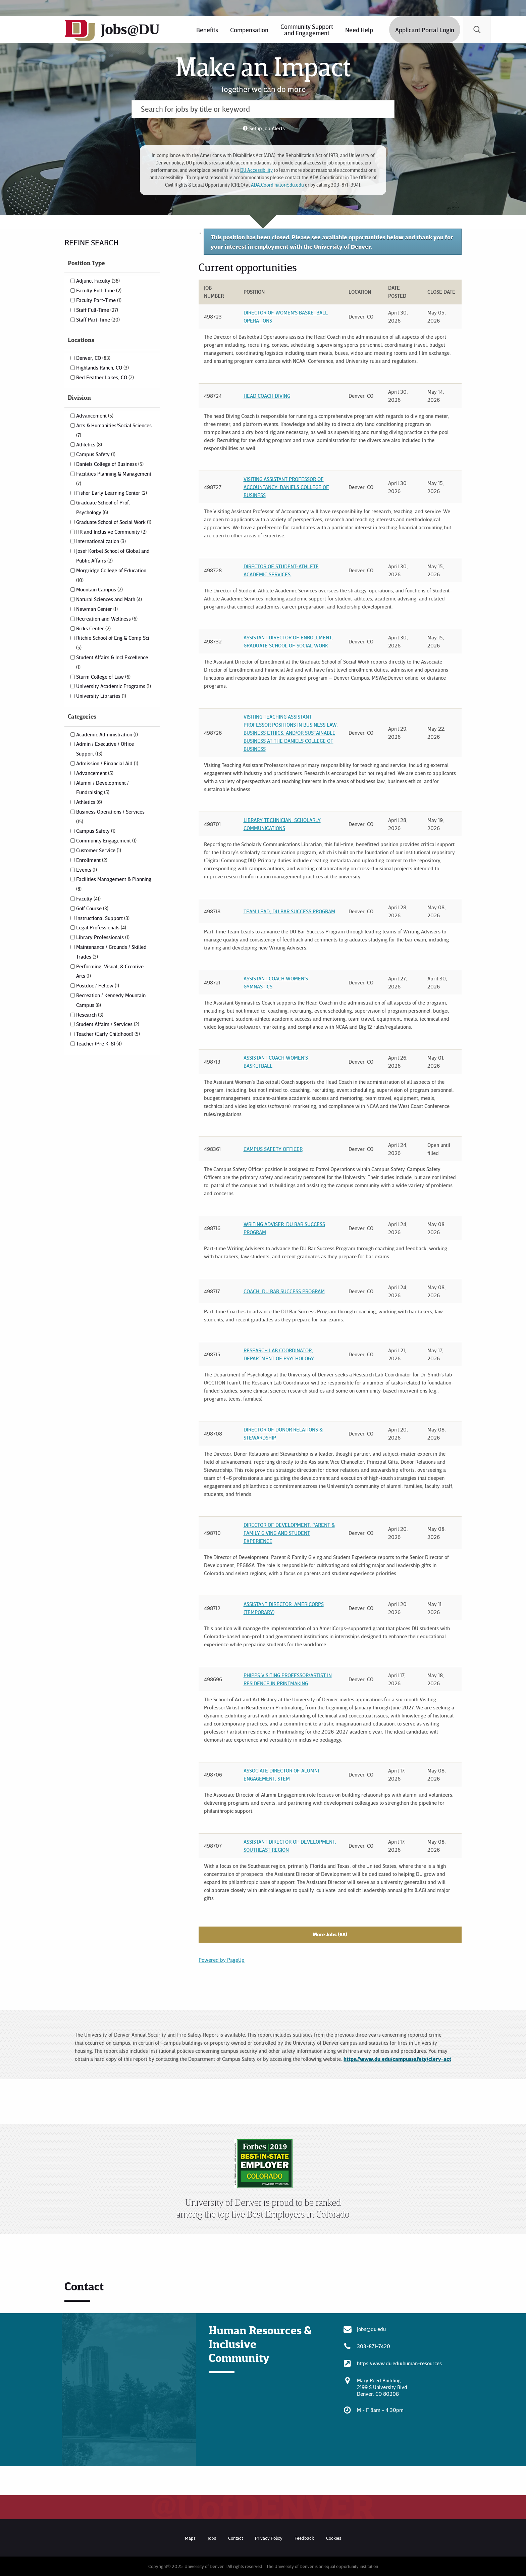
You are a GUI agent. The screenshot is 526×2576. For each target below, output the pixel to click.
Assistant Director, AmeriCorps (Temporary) (284, 1608)
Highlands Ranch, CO (102, 367)
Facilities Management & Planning (113, 884)
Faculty (88, 898)
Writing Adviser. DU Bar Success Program (284, 1228)
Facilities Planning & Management (113, 478)
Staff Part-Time (98, 319)
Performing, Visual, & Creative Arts (110, 971)
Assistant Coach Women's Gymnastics (276, 982)
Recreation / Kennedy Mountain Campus (111, 1000)
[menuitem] (207, 29)
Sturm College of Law (103, 676)
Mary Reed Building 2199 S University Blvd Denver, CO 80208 (382, 2387)
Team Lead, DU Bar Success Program (289, 911)
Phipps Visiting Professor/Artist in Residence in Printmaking (288, 1679)
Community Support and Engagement (306, 29)
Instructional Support (102, 918)
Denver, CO (93, 357)
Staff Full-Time (97, 309)
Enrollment (91, 860)
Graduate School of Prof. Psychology (103, 507)
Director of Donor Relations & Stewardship (283, 1433)
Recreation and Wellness (107, 618)
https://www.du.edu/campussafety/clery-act (397, 2058)
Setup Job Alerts (267, 128)
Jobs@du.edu (371, 2329)
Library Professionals (102, 937)
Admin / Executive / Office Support (105, 748)
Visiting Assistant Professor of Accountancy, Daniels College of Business (286, 487)
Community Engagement (106, 840)
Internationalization (101, 541)
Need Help (359, 30)
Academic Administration (107, 734)
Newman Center (97, 608)
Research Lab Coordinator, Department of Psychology (279, 1354)
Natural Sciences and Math (109, 599)
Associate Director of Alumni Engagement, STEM (281, 1774)
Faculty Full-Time (98, 290)
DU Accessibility (256, 170)
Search (477, 29)
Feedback (304, 2538)
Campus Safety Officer (273, 1149)
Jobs (212, 2538)
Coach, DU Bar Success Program (284, 1291)
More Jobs (330, 1934)
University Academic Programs (113, 686)
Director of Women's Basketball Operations (286, 316)
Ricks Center (93, 628)
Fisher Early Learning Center (111, 492)
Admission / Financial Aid (107, 763)
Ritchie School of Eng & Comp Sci (112, 642)
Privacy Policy (268, 2538)
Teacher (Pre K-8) (99, 1043)
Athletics (89, 444)
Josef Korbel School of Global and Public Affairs (113, 555)
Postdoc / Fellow (97, 985)
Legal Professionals (101, 927)
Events (86, 869)
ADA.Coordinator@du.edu (277, 185)
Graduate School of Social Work (113, 522)
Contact (235, 2538)
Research (89, 1014)
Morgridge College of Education (111, 575)
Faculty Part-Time (98, 300)
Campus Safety (95, 454)
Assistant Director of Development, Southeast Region (290, 1845)
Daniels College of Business (110, 463)
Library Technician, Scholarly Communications (282, 824)
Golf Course (92, 908)
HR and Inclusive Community (111, 531)
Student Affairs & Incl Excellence (112, 662)
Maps (190, 2538)
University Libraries (101, 695)
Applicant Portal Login (424, 30)
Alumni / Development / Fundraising (102, 787)
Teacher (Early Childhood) (108, 1033)
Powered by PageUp (222, 1959)
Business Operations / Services (110, 816)
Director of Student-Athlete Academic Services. (281, 570)
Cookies (333, 2538)
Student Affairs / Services (107, 1024)
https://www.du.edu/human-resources (399, 2363)
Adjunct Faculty (98, 280)
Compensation (249, 30)
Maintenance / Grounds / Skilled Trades (111, 951)
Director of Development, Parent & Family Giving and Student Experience (289, 1532)
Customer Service (98, 850)
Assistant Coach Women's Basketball (276, 1061)
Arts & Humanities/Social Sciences (114, 430)
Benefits (207, 30)
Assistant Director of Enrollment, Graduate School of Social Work (288, 641)
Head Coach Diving (267, 395)
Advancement (94, 415)
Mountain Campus (99, 589)
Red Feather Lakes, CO (105, 377)
